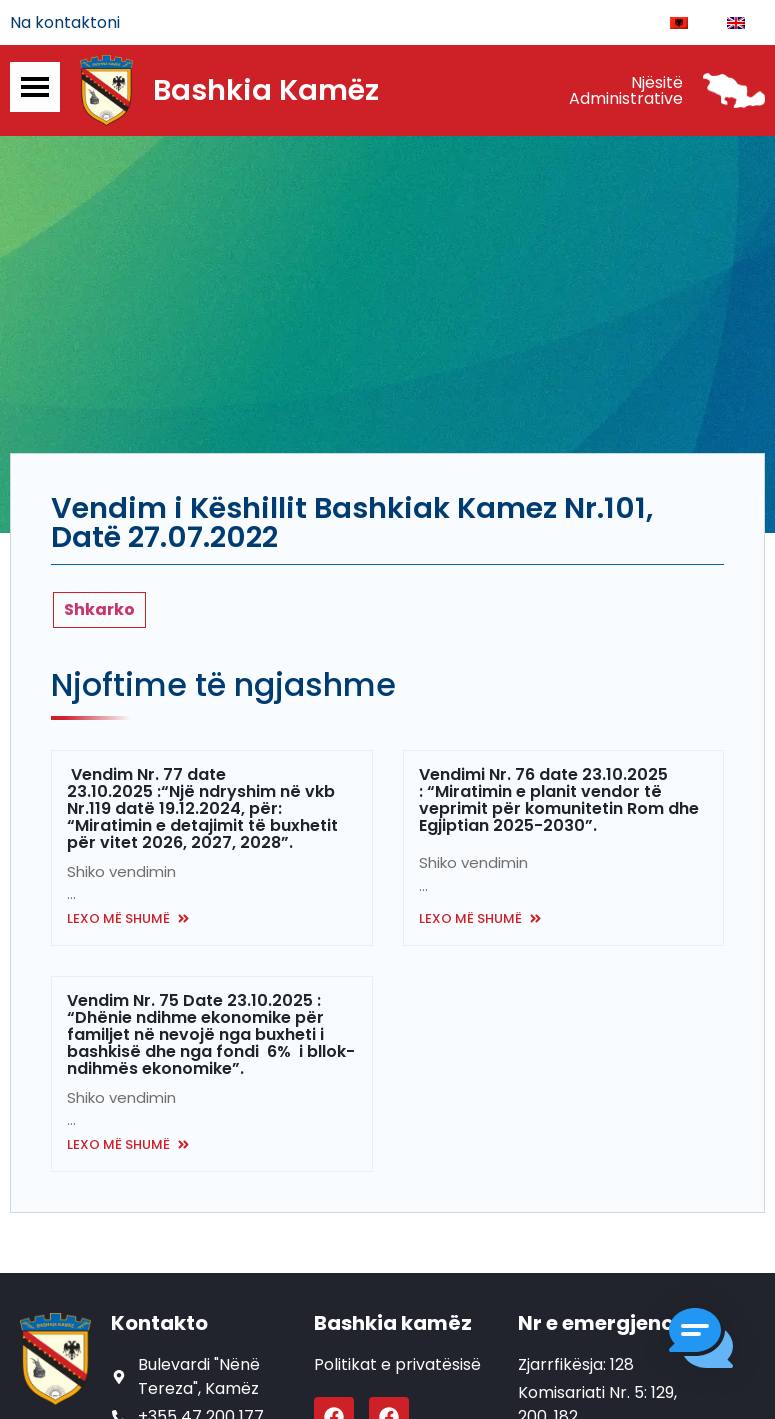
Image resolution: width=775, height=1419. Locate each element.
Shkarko (99, 611)
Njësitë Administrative (626, 92)
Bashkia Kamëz (266, 93)
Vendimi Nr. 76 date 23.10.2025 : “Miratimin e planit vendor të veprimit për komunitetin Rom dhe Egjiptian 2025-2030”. (559, 802)
